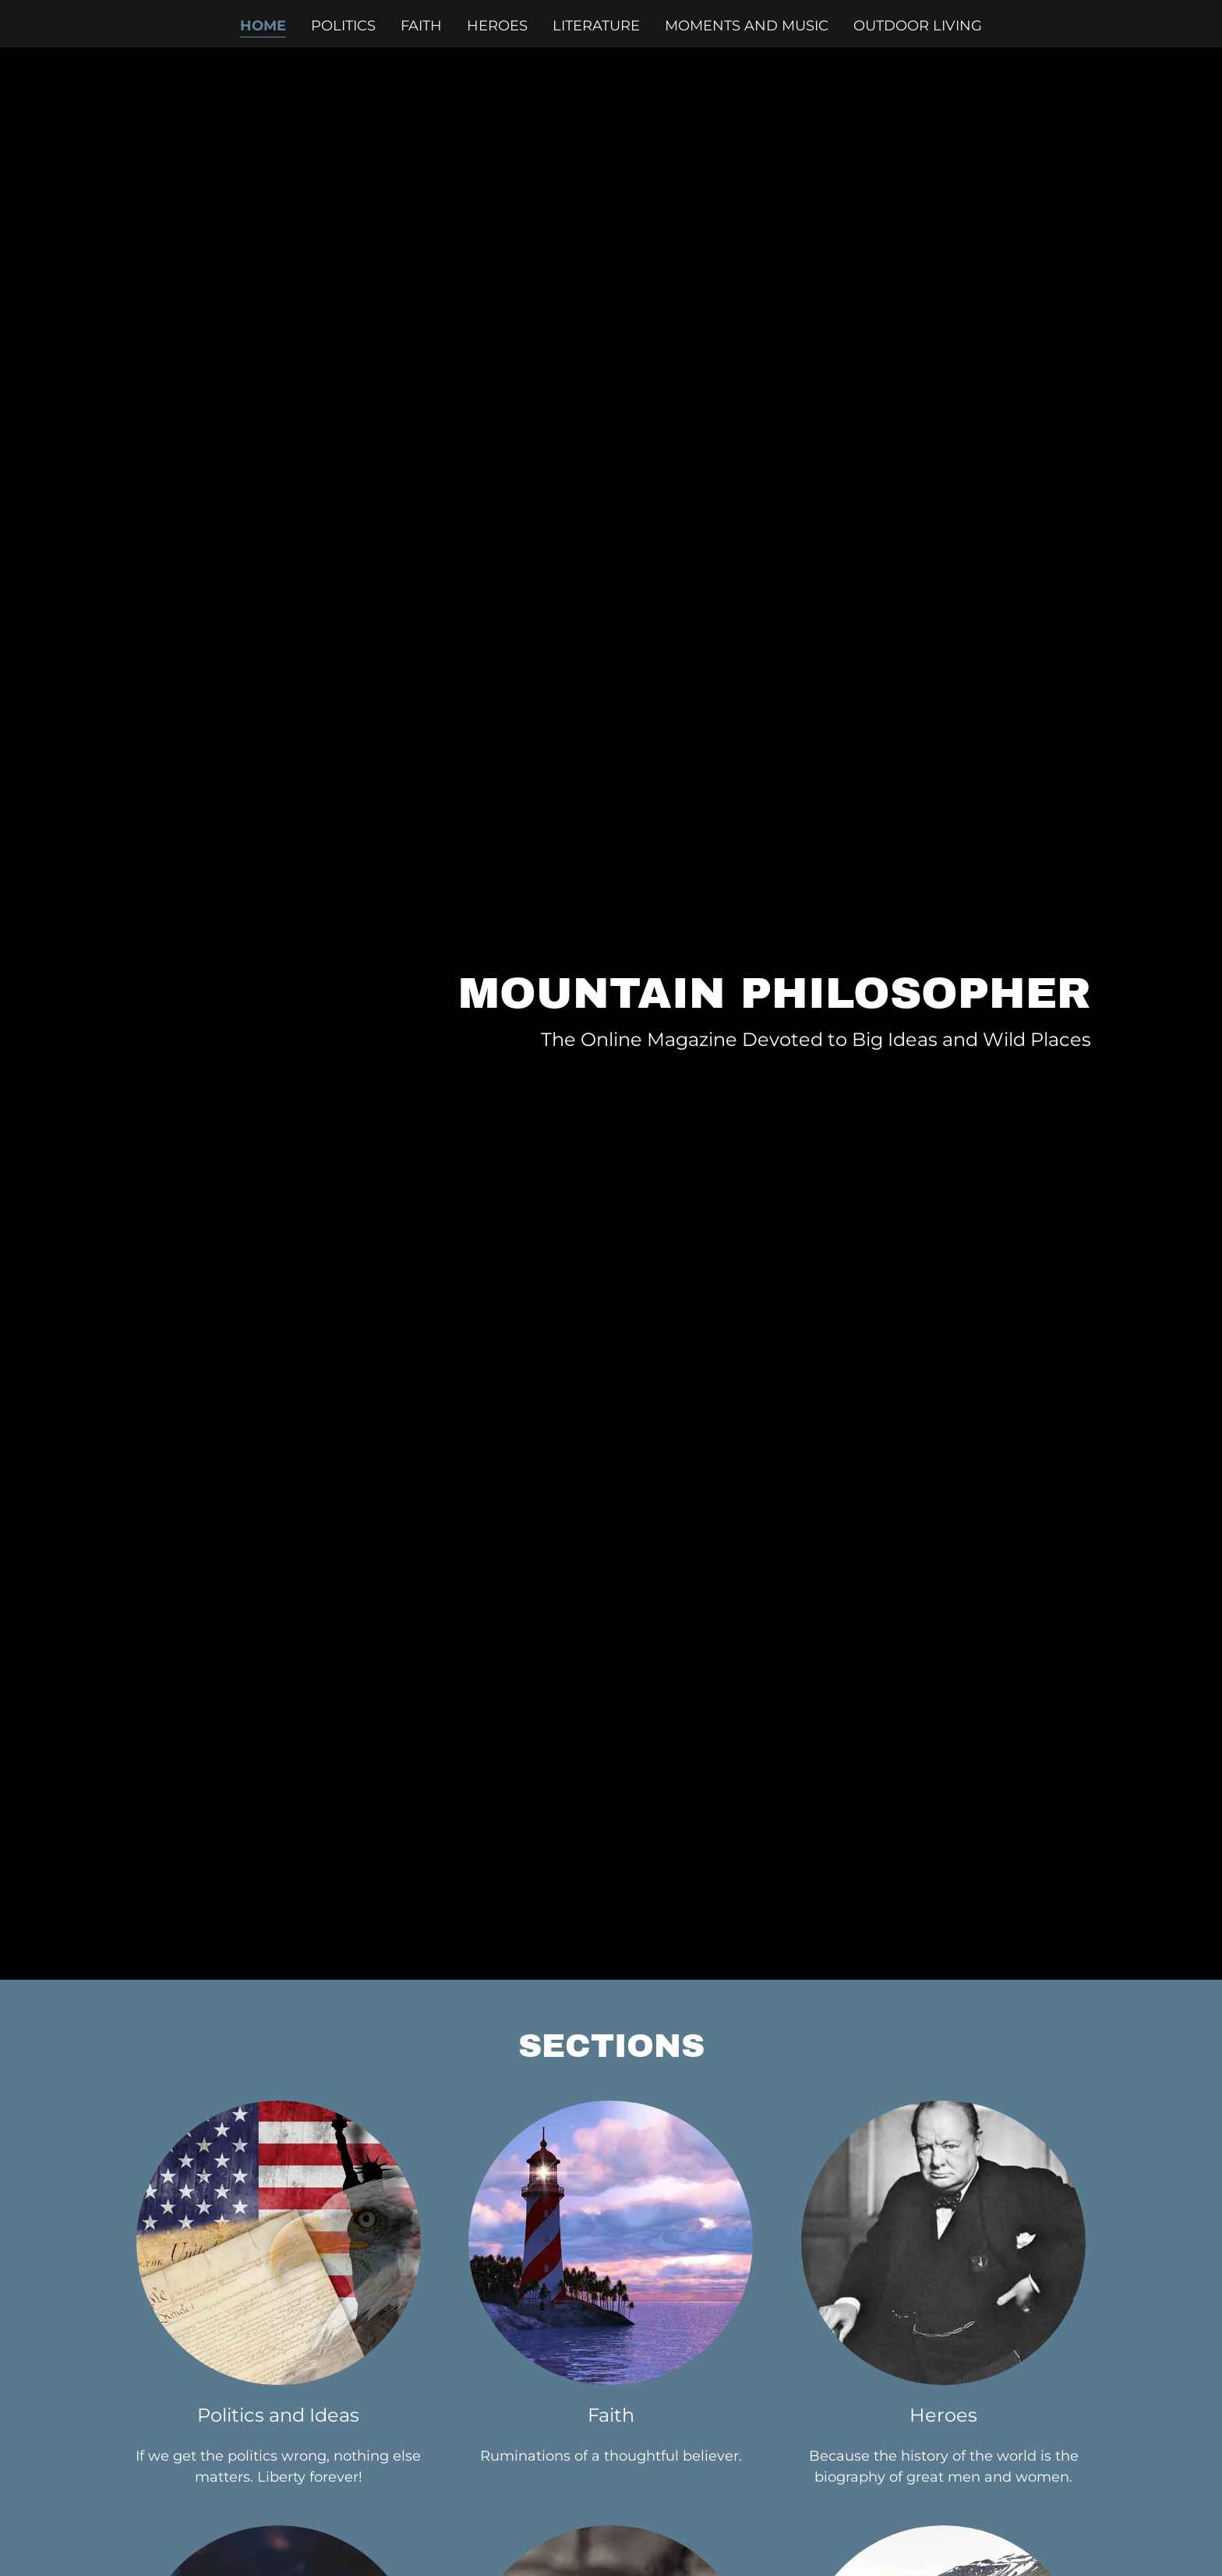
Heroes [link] (497, 25)
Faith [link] (421, 25)
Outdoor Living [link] (917, 25)
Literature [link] (596, 25)
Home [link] (263, 25)
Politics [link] (343, 25)
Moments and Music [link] (746, 25)
